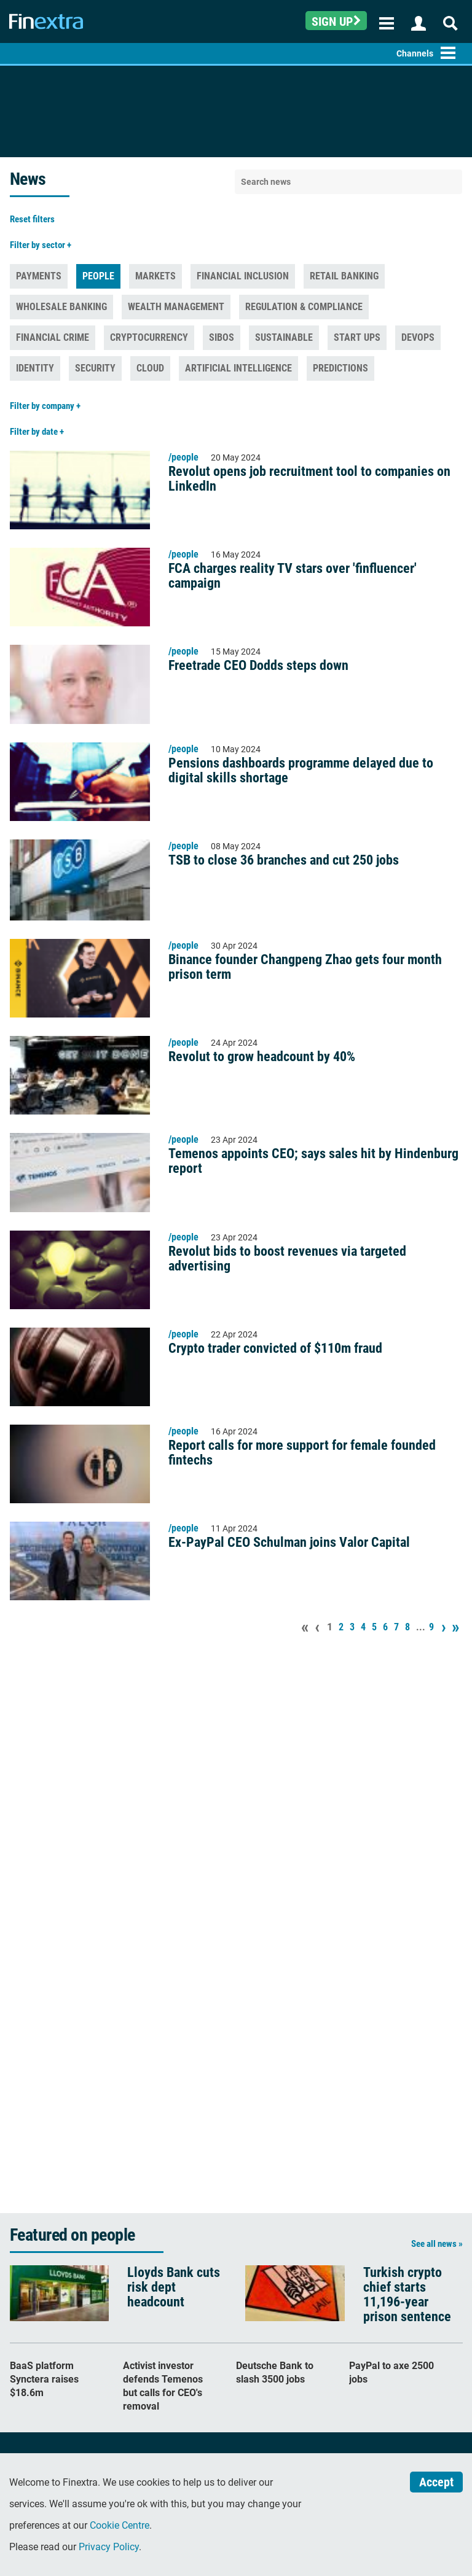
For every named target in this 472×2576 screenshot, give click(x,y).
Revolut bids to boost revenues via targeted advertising (287, 1259)
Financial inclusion (243, 276)
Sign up (336, 21)
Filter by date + (37, 431)
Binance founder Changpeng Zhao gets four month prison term (305, 967)
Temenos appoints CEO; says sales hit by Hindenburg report (313, 1161)
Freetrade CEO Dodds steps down (258, 665)
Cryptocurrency (149, 337)
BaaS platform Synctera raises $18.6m (44, 2379)
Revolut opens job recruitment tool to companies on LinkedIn (309, 479)
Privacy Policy (109, 2547)
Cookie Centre (119, 2525)
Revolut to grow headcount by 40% (261, 1056)
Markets (155, 276)
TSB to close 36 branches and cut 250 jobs (283, 860)
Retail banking (344, 276)
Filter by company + (45, 405)
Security (95, 368)
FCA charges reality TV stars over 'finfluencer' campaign (292, 576)
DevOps (418, 337)
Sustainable (284, 337)
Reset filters (32, 219)
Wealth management (176, 307)
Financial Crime (52, 337)
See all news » (437, 2243)
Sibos (221, 337)
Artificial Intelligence (238, 368)
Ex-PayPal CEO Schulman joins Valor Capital (289, 1542)
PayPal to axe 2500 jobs (391, 2372)
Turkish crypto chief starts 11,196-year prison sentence (407, 2294)
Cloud (150, 368)
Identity (35, 368)
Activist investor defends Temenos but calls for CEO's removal (163, 2386)
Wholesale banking (61, 307)
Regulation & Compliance (304, 307)
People (98, 276)
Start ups (357, 337)
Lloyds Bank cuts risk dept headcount (173, 2287)
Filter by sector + (40, 245)
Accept (436, 2482)
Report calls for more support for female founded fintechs (302, 1453)
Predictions (340, 368)
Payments (38, 276)
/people (183, 457)
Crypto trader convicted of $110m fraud (275, 1348)
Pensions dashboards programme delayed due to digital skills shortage (300, 770)
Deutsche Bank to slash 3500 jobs (274, 2372)
